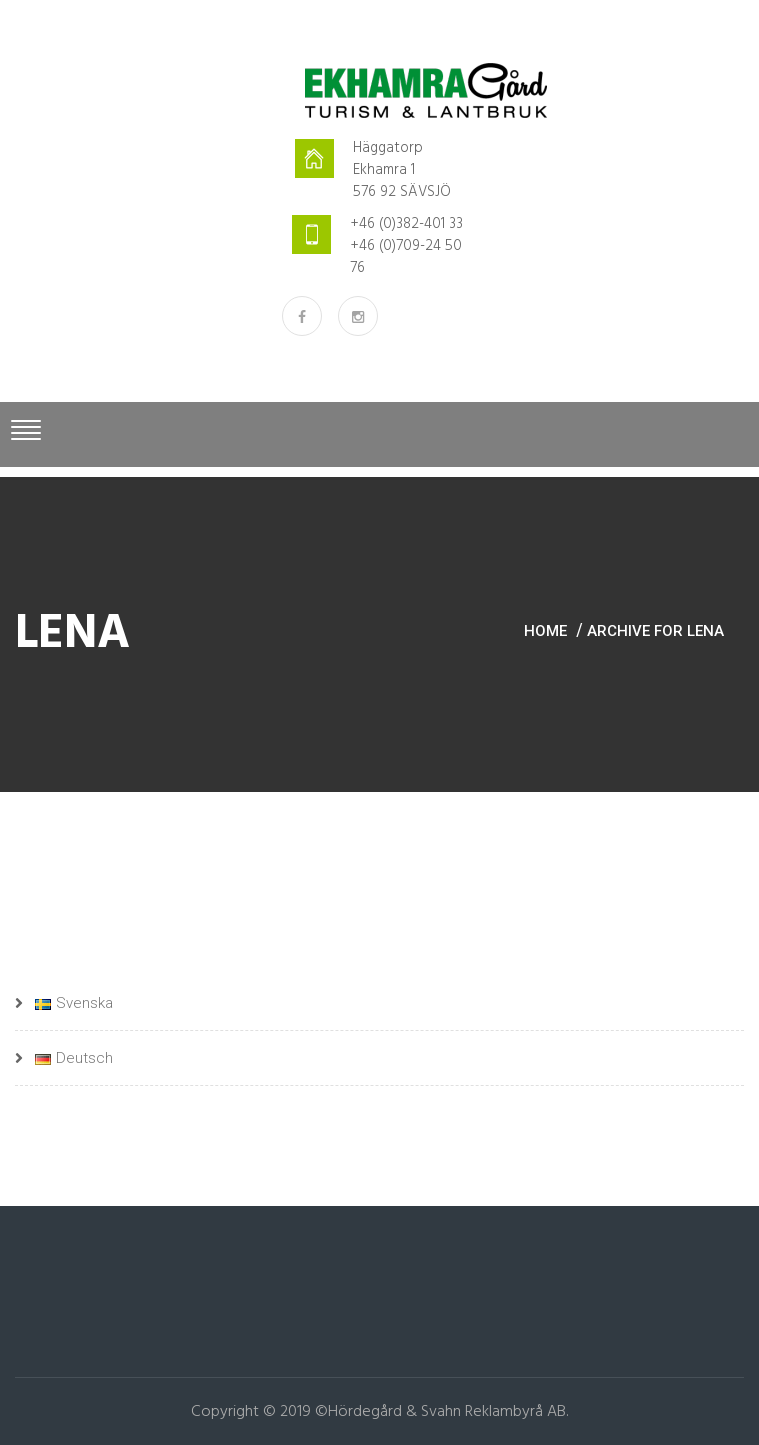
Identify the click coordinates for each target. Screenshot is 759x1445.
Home (545, 631)
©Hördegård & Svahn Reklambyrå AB (440, 1412)
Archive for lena (655, 631)
